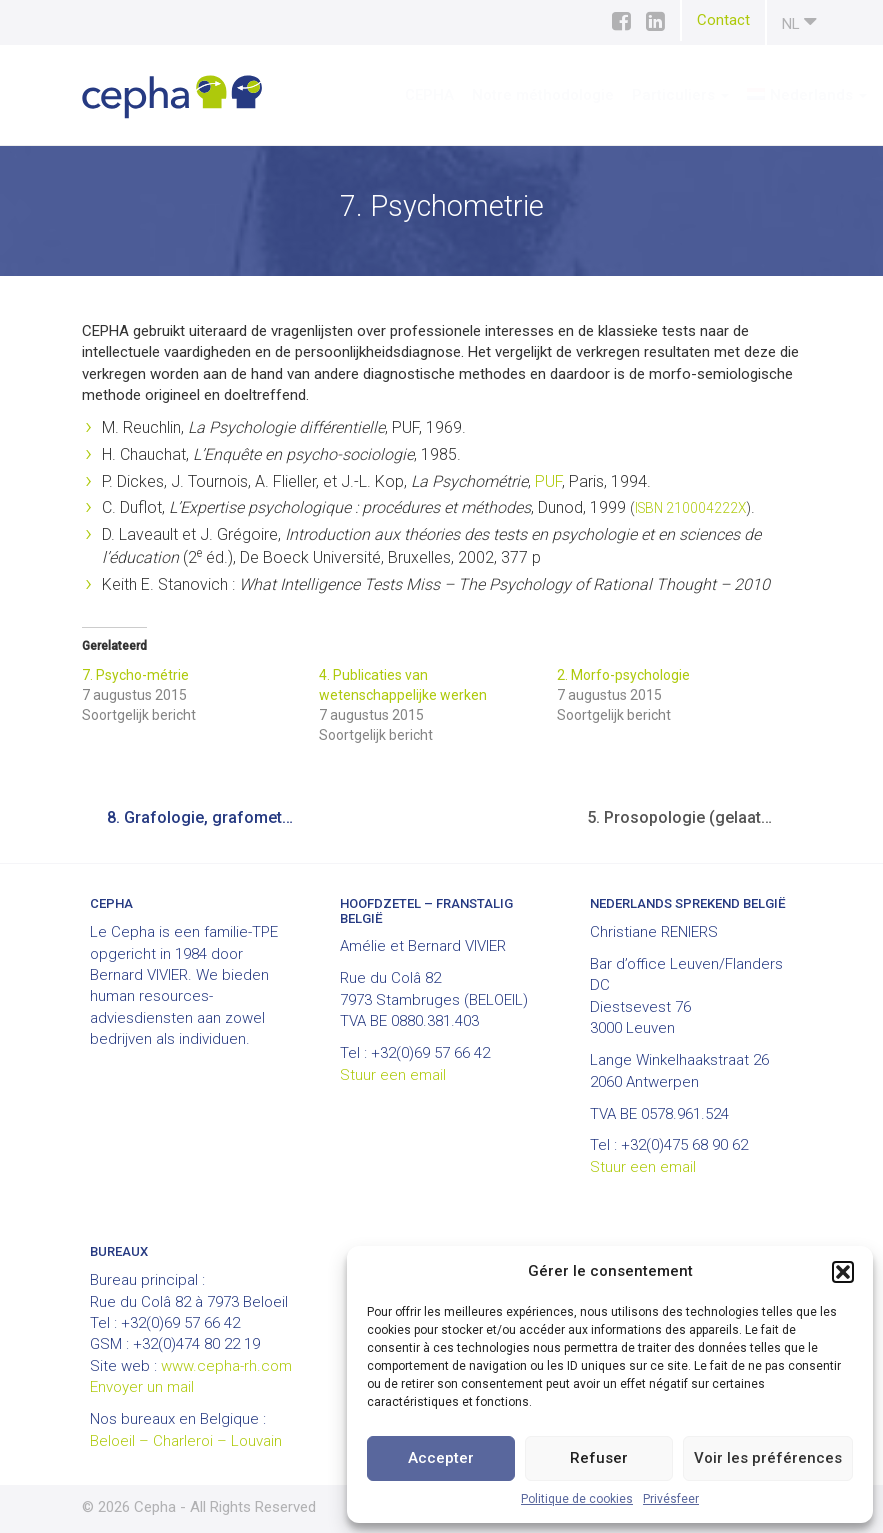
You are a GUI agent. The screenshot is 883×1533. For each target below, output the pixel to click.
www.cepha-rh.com (226, 1366)
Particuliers (621, 95)
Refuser (599, 1458)
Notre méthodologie (484, 95)
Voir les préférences (768, 1458)
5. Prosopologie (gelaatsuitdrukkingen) (694, 817)
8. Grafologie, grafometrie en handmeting (214, 817)
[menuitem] (748, 95)
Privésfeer (671, 1499)
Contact (723, 20)
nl (799, 21)
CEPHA (370, 95)
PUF (548, 481)
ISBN (649, 508)
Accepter (441, 1458)
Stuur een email (393, 1075)
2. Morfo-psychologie (623, 675)
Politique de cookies (577, 1499)
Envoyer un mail (142, 1387)
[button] (843, 1272)
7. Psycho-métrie (135, 675)
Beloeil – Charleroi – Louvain (186, 1441)
